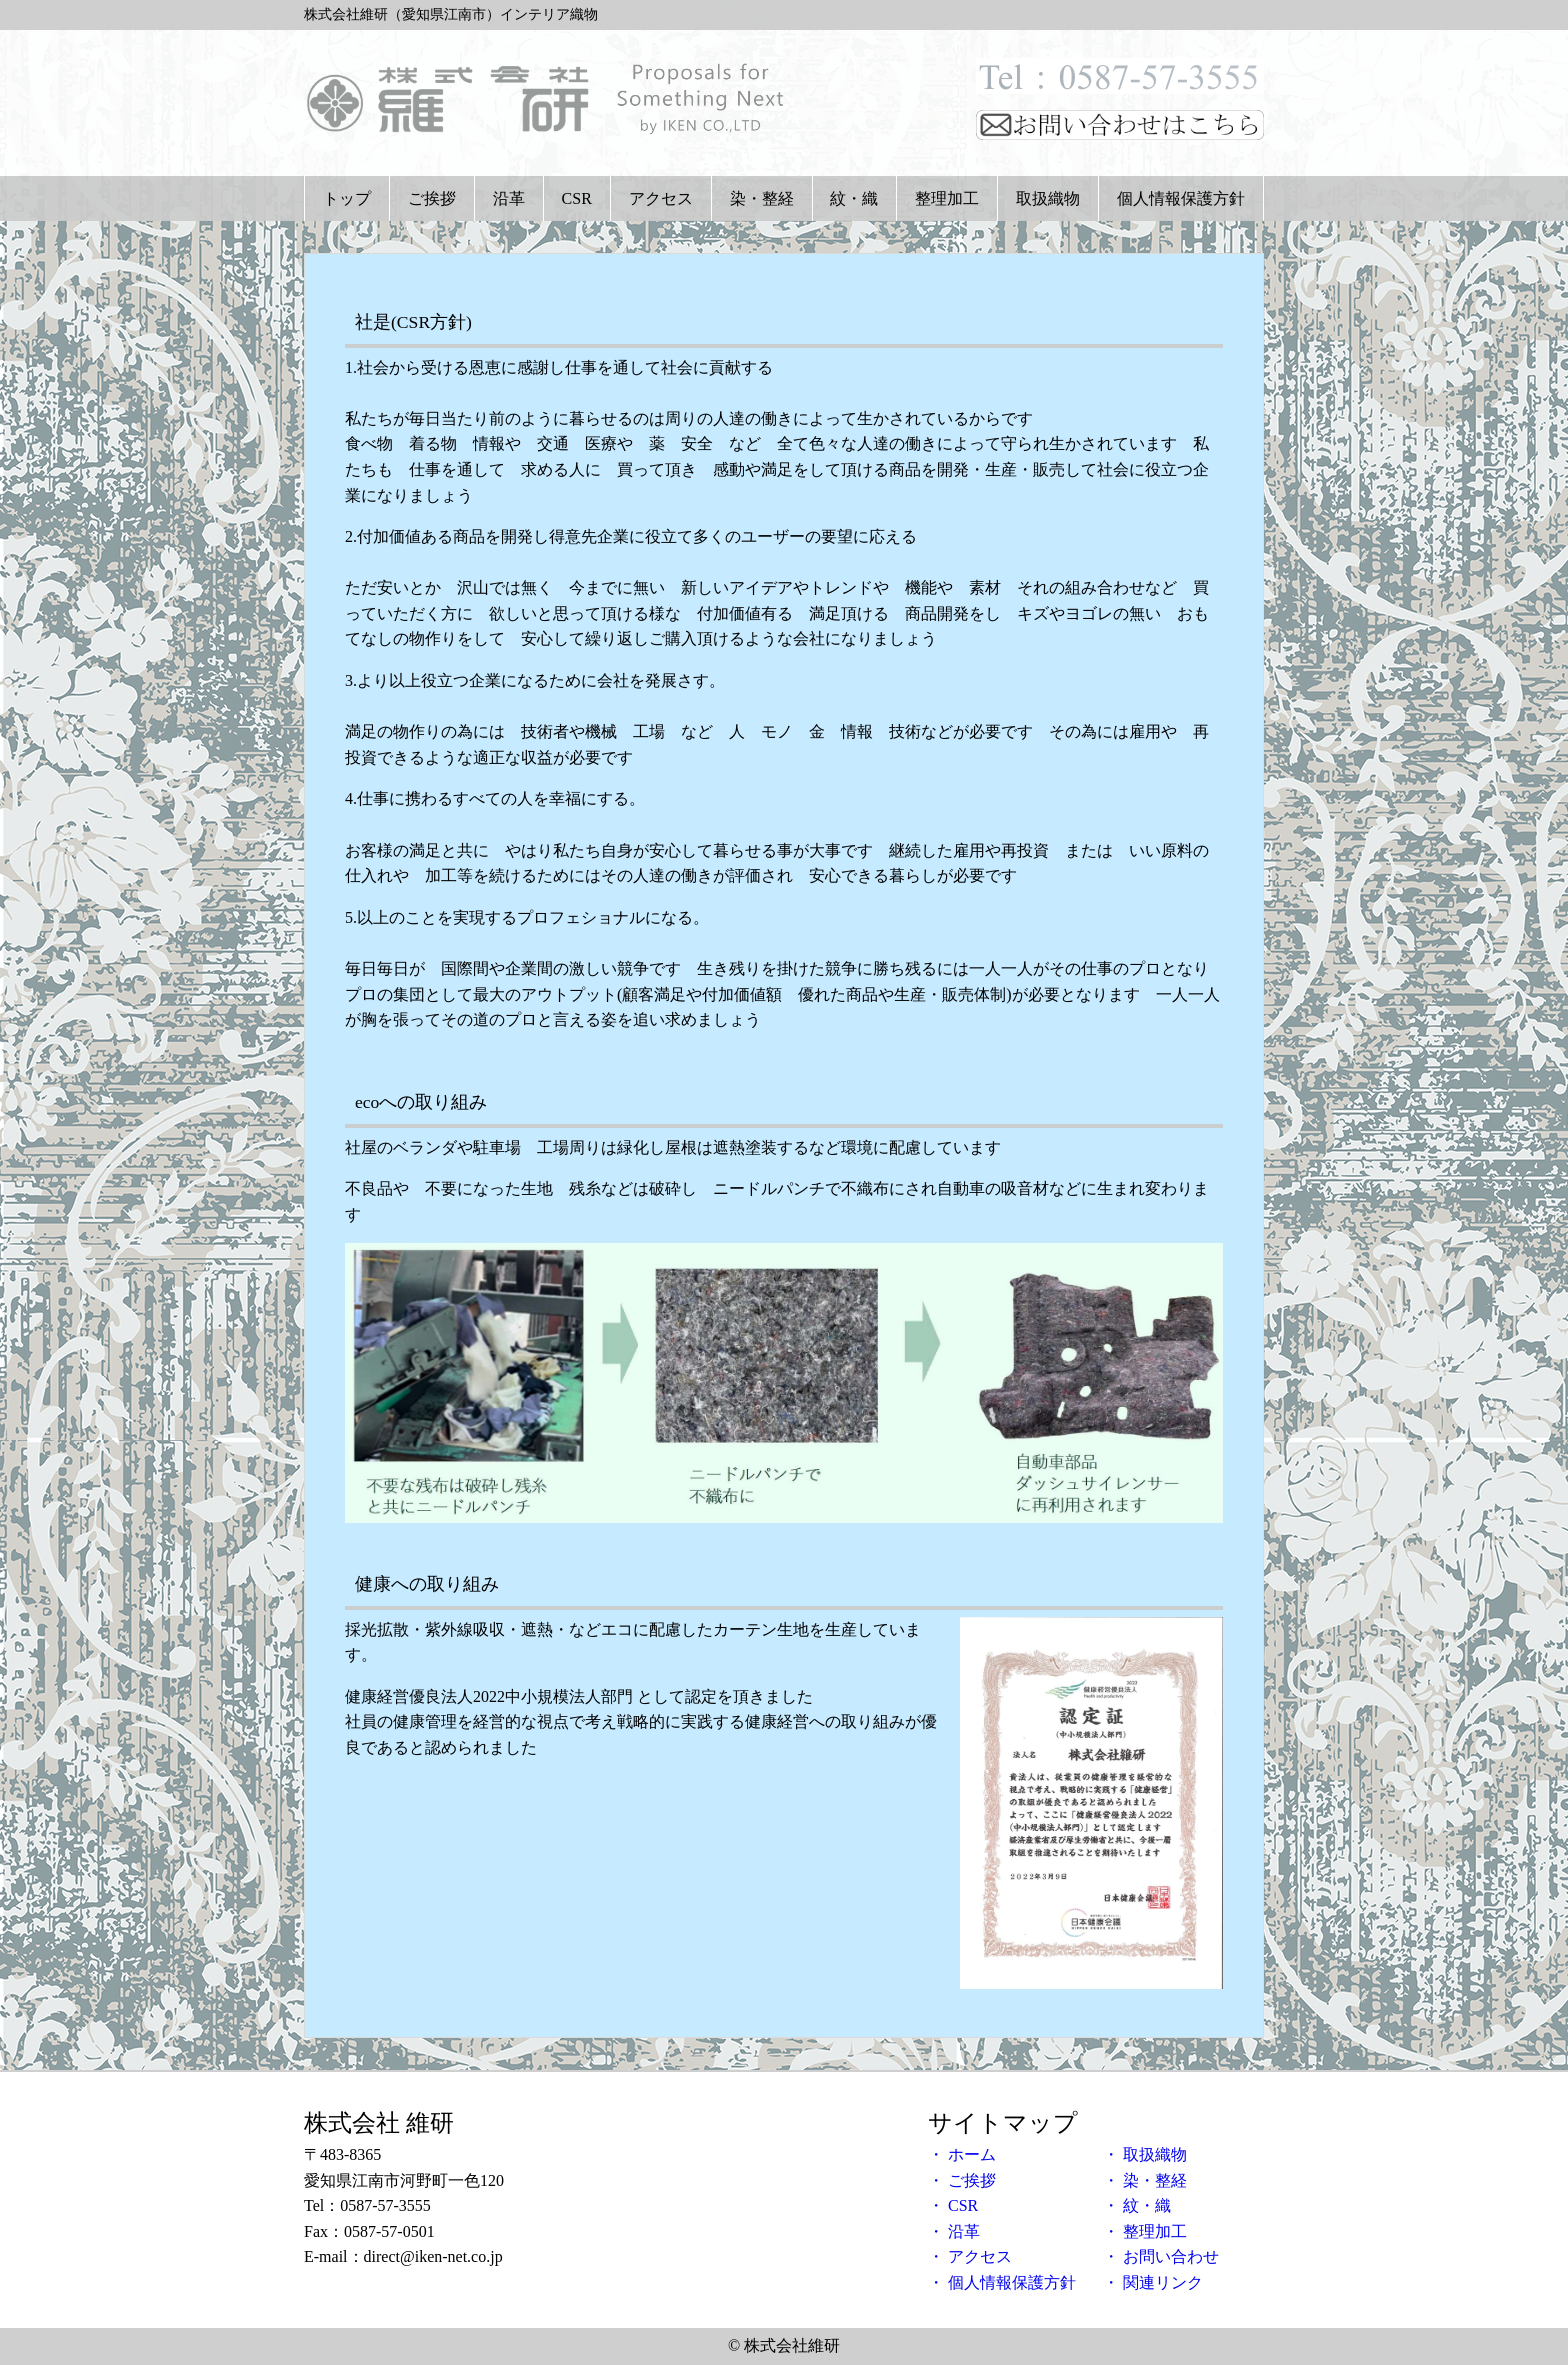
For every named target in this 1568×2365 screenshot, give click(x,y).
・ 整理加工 (1145, 2231)
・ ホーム (962, 2154)
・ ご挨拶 (962, 2180)
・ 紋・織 (1137, 2205)
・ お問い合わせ (1161, 2256)
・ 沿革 (954, 2231)
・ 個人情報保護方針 (1002, 2282)
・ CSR (953, 2205)
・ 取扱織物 (1145, 2154)
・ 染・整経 (1145, 2180)
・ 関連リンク (1153, 2282)
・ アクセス (970, 2256)
